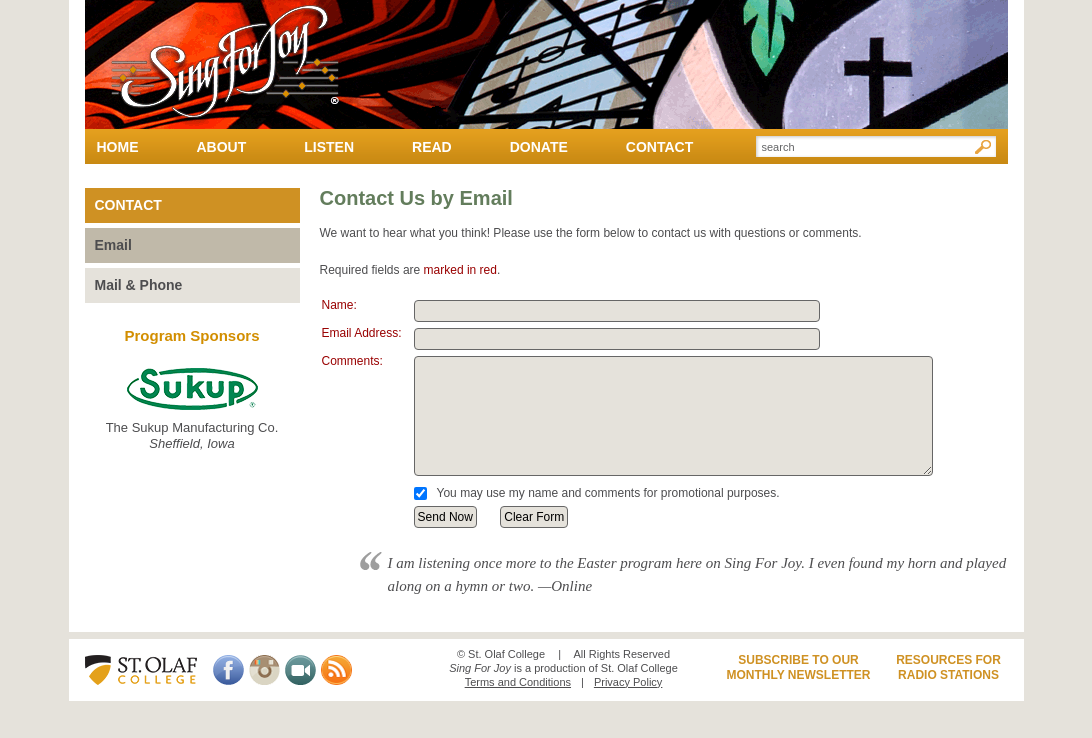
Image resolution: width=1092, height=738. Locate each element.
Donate (539, 147)
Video (300, 670)
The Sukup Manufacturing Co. (192, 409)
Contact (659, 147)
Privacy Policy (628, 682)
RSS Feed (336, 670)
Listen (329, 147)
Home (118, 147)
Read (432, 147)
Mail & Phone (139, 285)
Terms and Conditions (518, 682)
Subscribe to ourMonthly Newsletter (798, 668)
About (222, 147)
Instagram (264, 670)
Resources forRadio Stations (948, 668)
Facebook (228, 670)
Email (113, 245)
